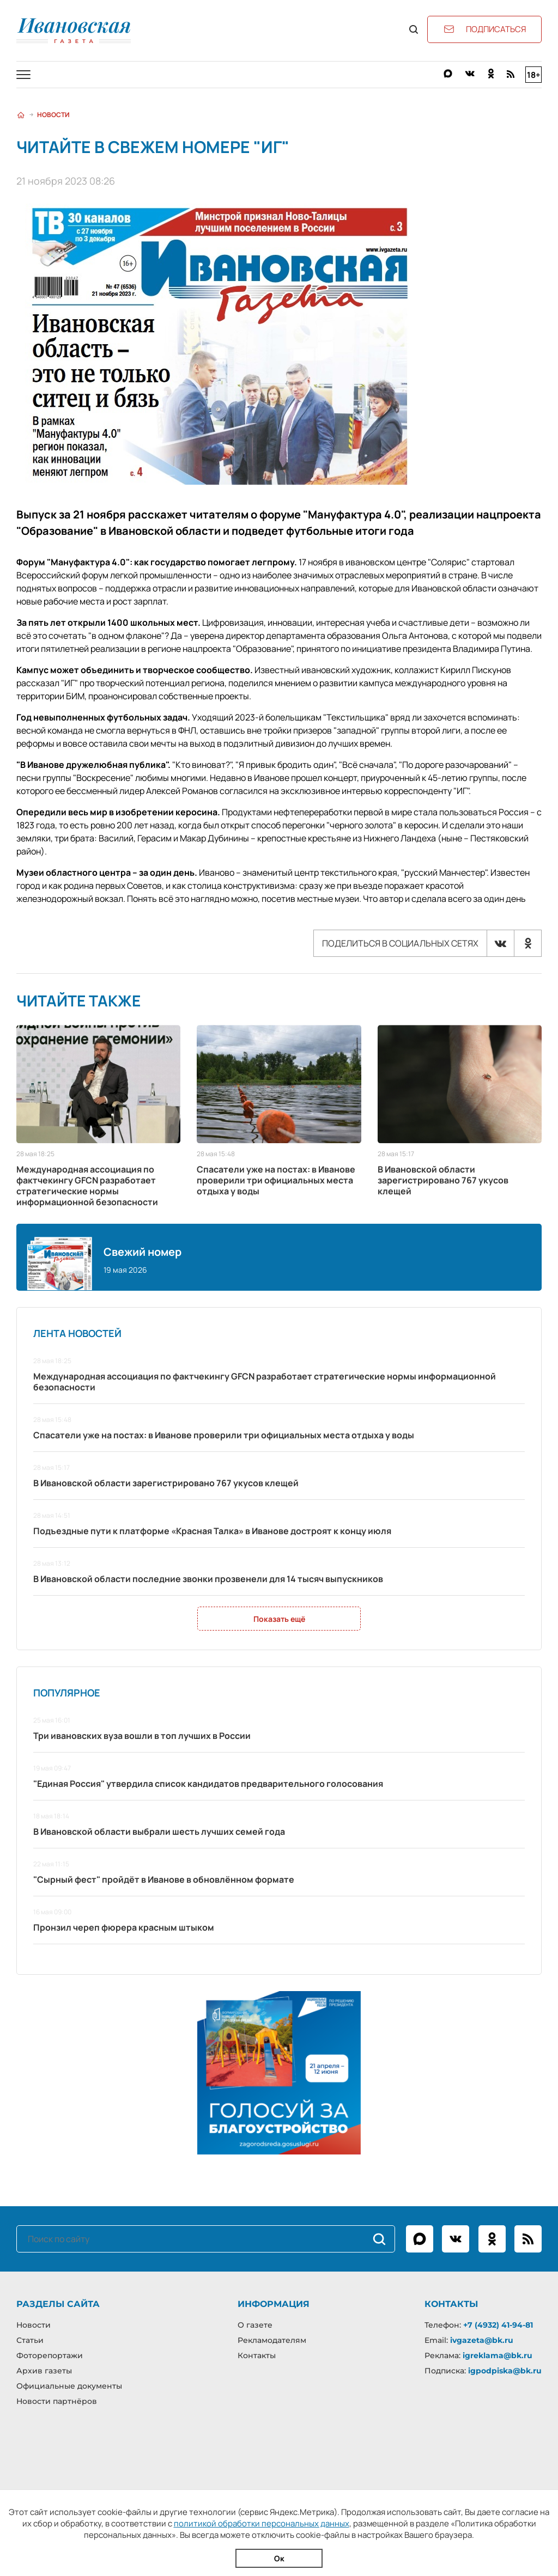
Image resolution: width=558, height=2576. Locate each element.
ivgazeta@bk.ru (481, 2340)
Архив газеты (44, 2371)
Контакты (257, 2355)
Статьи (30, 2340)
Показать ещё (279, 1619)
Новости (53, 114)
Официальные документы (69, 2386)
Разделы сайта (58, 2304)
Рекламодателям (272, 2340)
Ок (279, 2558)
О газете (255, 2325)
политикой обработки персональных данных (261, 2523)
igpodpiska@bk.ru (505, 2371)
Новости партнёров (56, 2401)
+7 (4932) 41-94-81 (498, 2325)
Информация (274, 2304)
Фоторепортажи (49, 2355)
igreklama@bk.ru (497, 2355)
